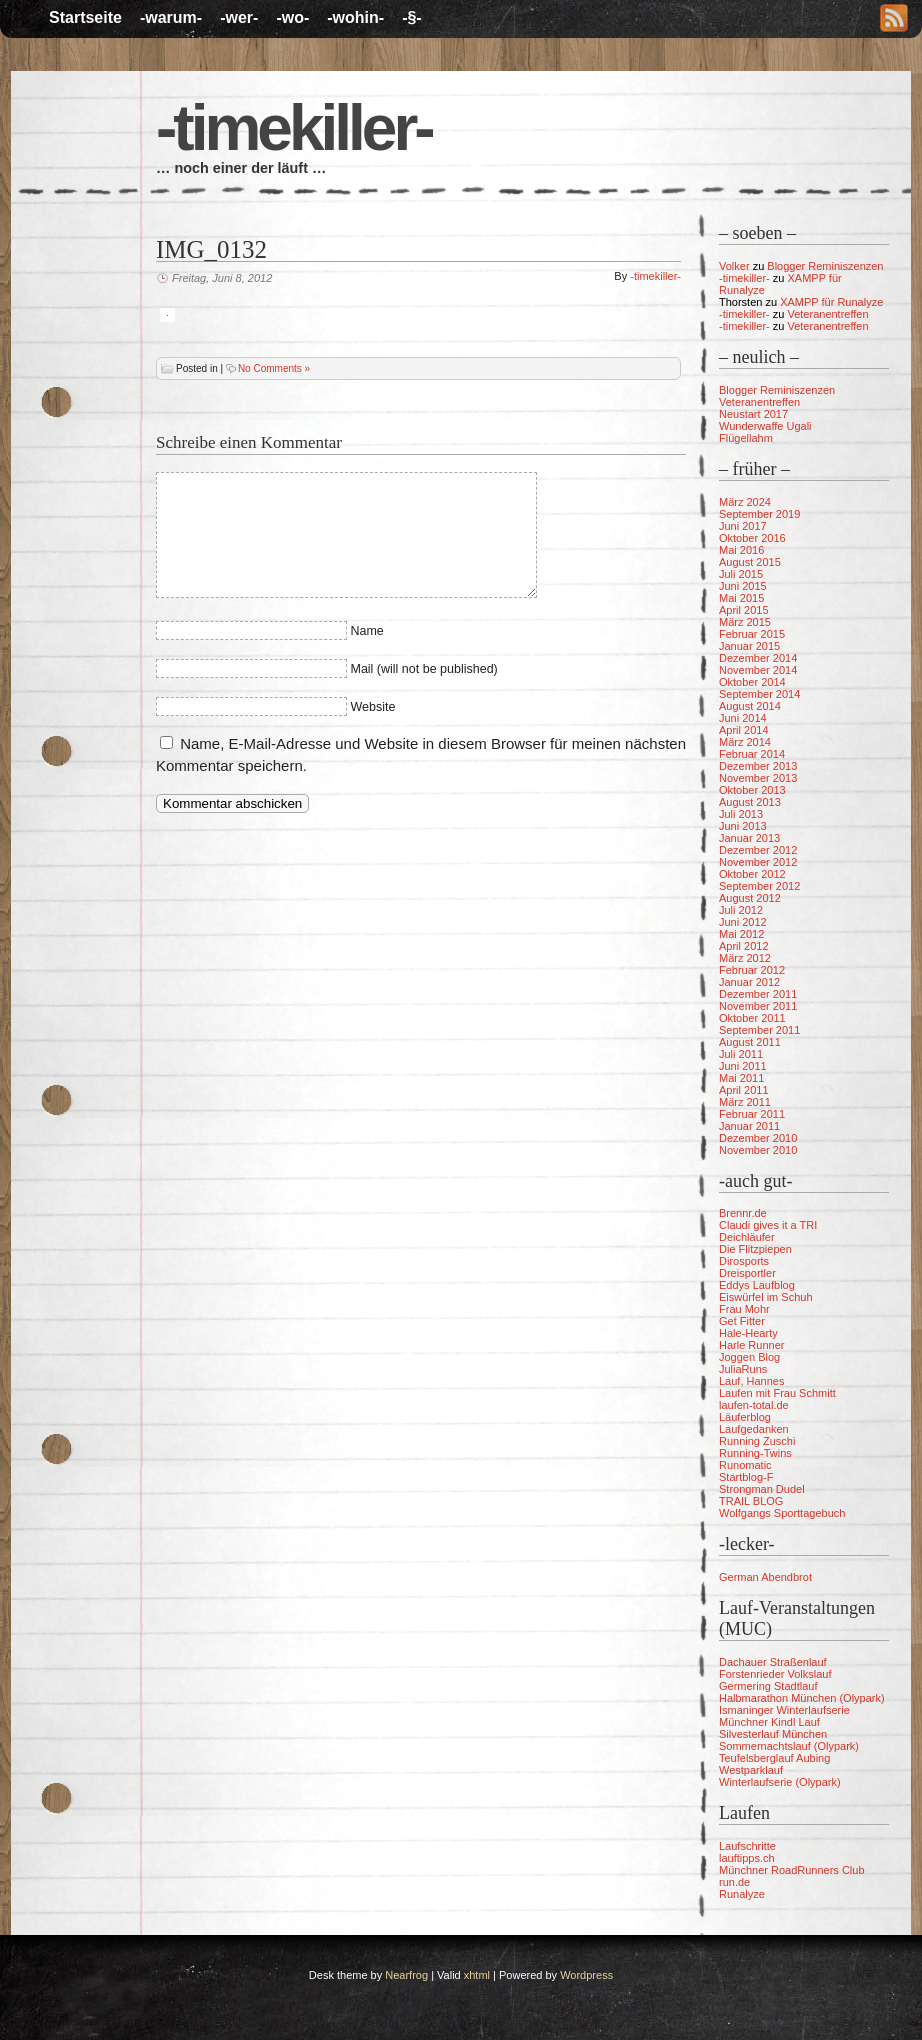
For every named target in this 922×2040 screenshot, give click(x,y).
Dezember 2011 (758, 994)
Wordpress (586, 1975)
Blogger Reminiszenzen (825, 266)
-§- (412, 17)
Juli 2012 (741, 910)
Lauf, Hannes (751, 1381)
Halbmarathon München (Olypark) (802, 1698)
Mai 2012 (741, 934)
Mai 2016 (741, 550)
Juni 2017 (743, 526)
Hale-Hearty (748, 1333)
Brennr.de (743, 1213)
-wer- (239, 17)
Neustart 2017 (753, 414)
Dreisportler (747, 1273)
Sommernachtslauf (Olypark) (789, 1746)
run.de (734, 1882)
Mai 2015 (741, 598)
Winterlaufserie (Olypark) (780, 1782)
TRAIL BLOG (751, 1501)
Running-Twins (755, 1453)
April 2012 (744, 946)
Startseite (85, 17)
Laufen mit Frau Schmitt (777, 1393)
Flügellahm (746, 438)
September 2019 (759, 514)
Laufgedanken (754, 1429)
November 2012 (758, 862)
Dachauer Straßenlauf (773, 1662)
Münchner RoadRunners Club (792, 1870)
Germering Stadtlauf (768, 1686)
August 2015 (750, 562)
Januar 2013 (749, 838)
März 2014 (745, 742)
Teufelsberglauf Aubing (774, 1758)
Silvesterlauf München (773, 1734)
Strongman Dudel (762, 1489)
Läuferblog (745, 1417)
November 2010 (758, 1150)
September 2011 (759, 1030)
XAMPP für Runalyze (831, 302)
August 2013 (750, 802)
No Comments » (274, 368)
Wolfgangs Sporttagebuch (782, 1513)
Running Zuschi (757, 1441)
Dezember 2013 (758, 766)
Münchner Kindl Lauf (769, 1722)
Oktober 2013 (752, 790)
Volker (734, 266)
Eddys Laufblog (757, 1285)
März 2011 (745, 1102)
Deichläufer (747, 1237)
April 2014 (744, 730)
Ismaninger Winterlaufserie (784, 1710)
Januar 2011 (749, 1126)
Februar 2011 (752, 1114)
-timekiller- (294, 128)
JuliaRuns (743, 1369)
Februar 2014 (752, 754)
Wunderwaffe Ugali (765, 426)
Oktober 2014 (752, 682)
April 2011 (744, 1090)
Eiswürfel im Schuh (766, 1297)
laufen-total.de (754, 1405)
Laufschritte (747, 1846)
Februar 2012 (752, 970)
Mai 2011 (741, 1078)
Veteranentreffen (827, 314)
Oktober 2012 (752, 874)
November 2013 (758, 778)
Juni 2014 (743, 718)
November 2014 (758, 670)
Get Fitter (742, 1321)
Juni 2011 (743, 1066)
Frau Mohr (744, 1309)
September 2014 (759, 694)
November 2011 (758, 1006)
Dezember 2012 (758, 850)
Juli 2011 (741, 1054)
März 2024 (745, 502)
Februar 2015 (752, 634)
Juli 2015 (741, 574)
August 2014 (750, 706)
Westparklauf (751, 1770)
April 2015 (744, 610)
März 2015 (745, 622)
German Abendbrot (765, 1577)
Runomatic (745, 1465)
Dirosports (744, 1261)
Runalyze (742, 1894)
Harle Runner (751, 1345)
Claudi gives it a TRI (768, 1225)
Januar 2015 (749, 646)
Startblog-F (746, 1477)
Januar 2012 (749, 982)
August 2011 (750, 1042)
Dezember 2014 (758, 658)
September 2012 (759, 886)
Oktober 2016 (752, 538)
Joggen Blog (749, 1357)
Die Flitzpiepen (755, 1249)
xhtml (477, 1975)
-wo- (292, 17)
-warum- (171, 17)
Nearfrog (406, 1975)
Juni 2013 (743, 826)
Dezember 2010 (758, 1138)
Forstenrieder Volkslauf (775, 1674)
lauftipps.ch (747, 1858)
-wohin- (355, 17)
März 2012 (745, 958)
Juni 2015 (743, 586)
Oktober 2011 (752, 1018)
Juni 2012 (743, 922)
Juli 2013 (741, 814)
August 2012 (750, 898)
